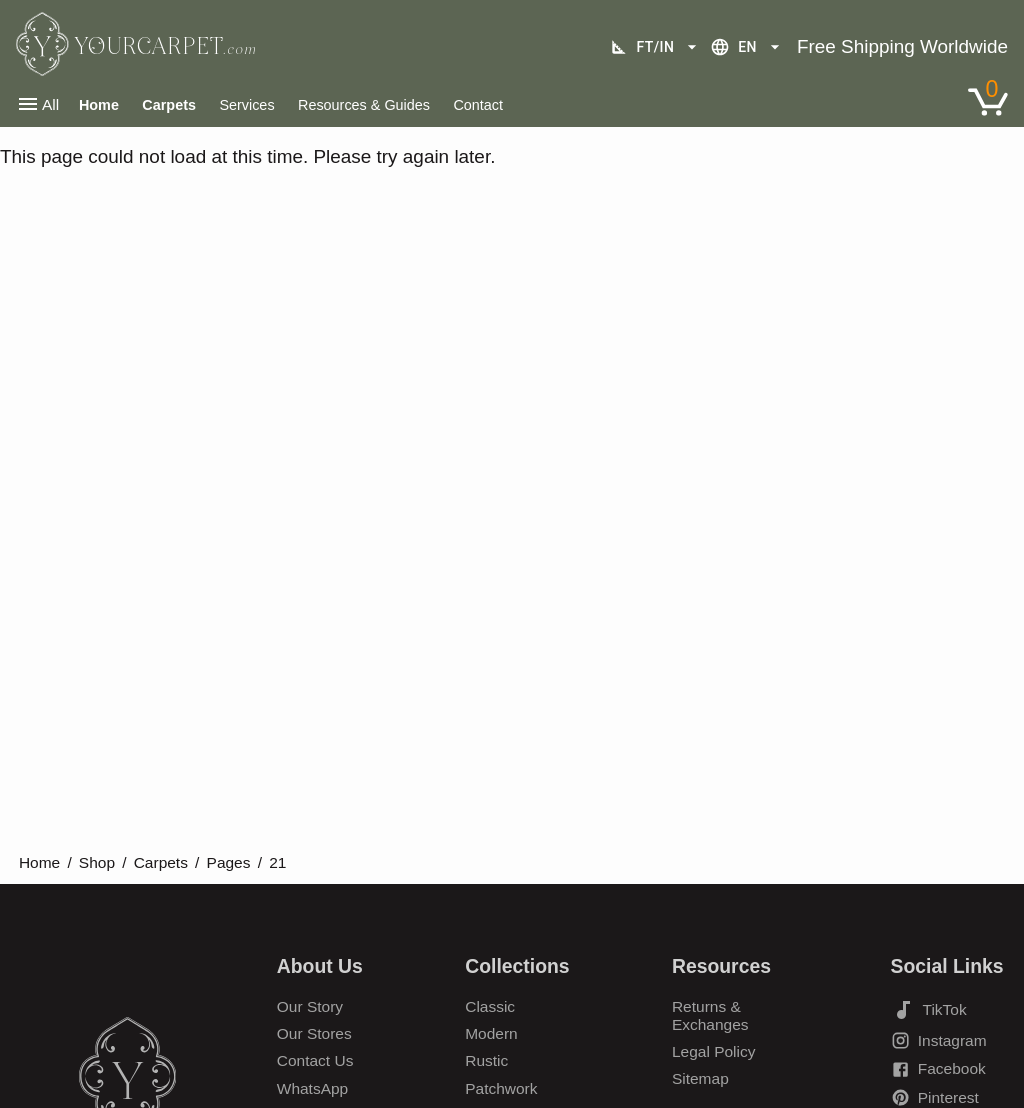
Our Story (310, 1006)
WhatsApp (312, 1088)
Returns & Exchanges (710, 1015)
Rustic (486, 1060)
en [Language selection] (747, 47)
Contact (478, 105)
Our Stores (314, 1033)
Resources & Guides (364, 105)
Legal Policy (714, 1051)
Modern (491, 1033)
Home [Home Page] (99, 105)
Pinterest (935, 1097)
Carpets (169, 105)
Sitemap (700, 1078)
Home (39, 862)
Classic (490, 1006)
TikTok (929, 1010)
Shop (97, 862)
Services (246, 105)
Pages (229, 862)
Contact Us (315, 1060)
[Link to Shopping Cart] (988, 102)
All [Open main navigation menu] (37, 104)
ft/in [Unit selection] (656, 47)
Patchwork (501, 1088)
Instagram (939, 1040)
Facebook (938, 1069)
